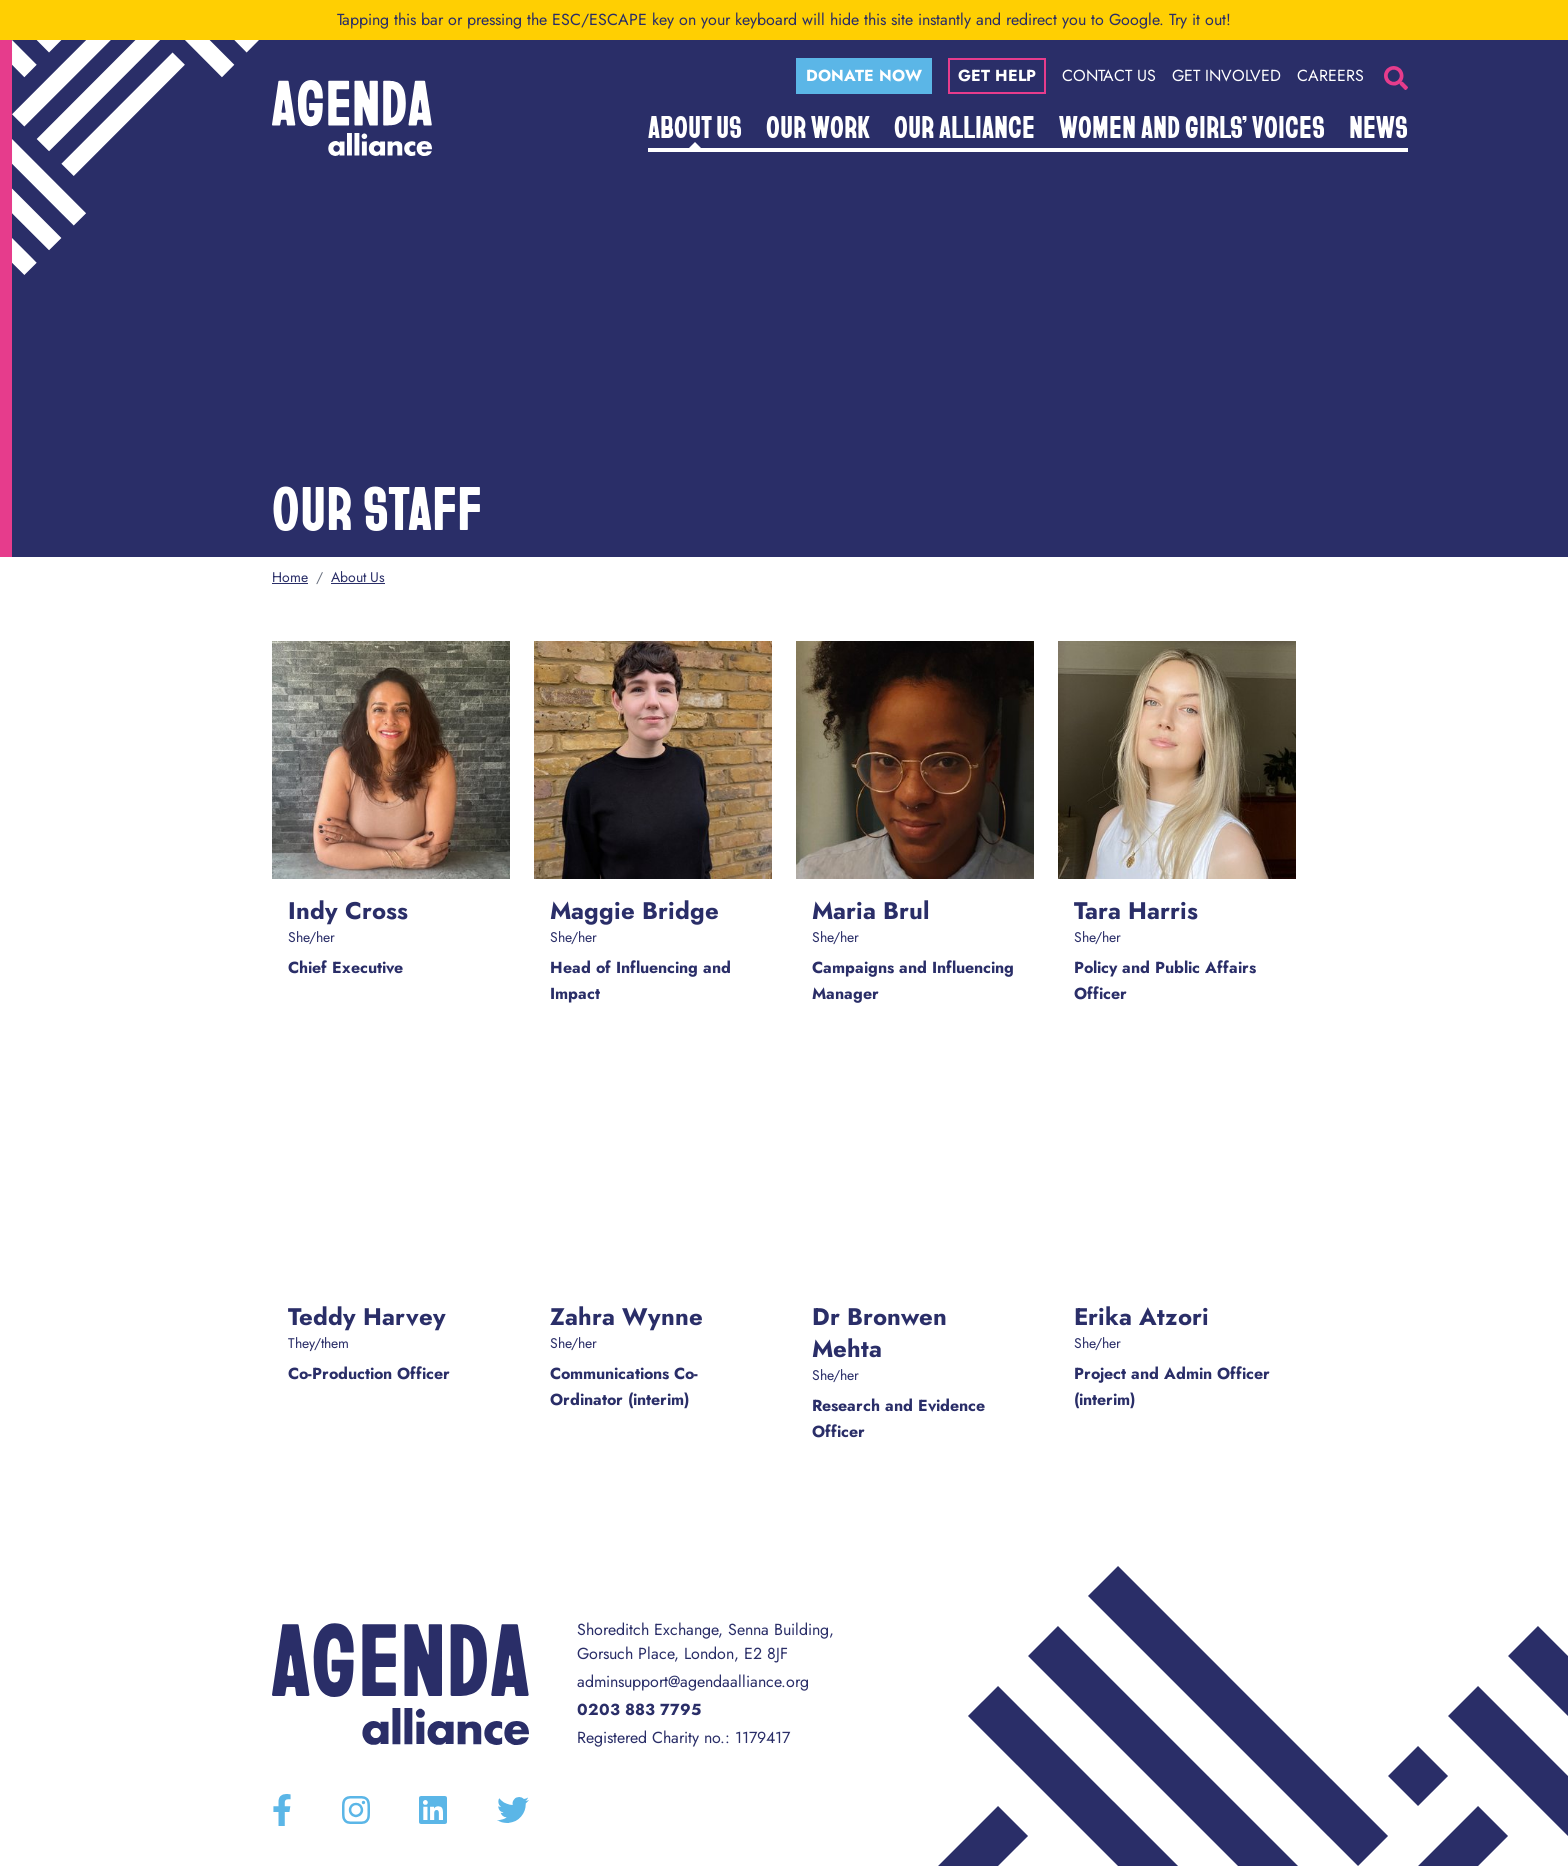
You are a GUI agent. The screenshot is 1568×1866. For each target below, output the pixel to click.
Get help (997, 75)
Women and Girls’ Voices (1192, 126)
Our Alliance (964, 126)
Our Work (818, 126)
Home (290, 577)
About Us (695, 126)
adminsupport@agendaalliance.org (693, 1681)
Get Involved (1226, 75)
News (1378, 126)
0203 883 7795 (639, 1709)
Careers (1330, 75)
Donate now (864, 75)
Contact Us (1109, 75)
